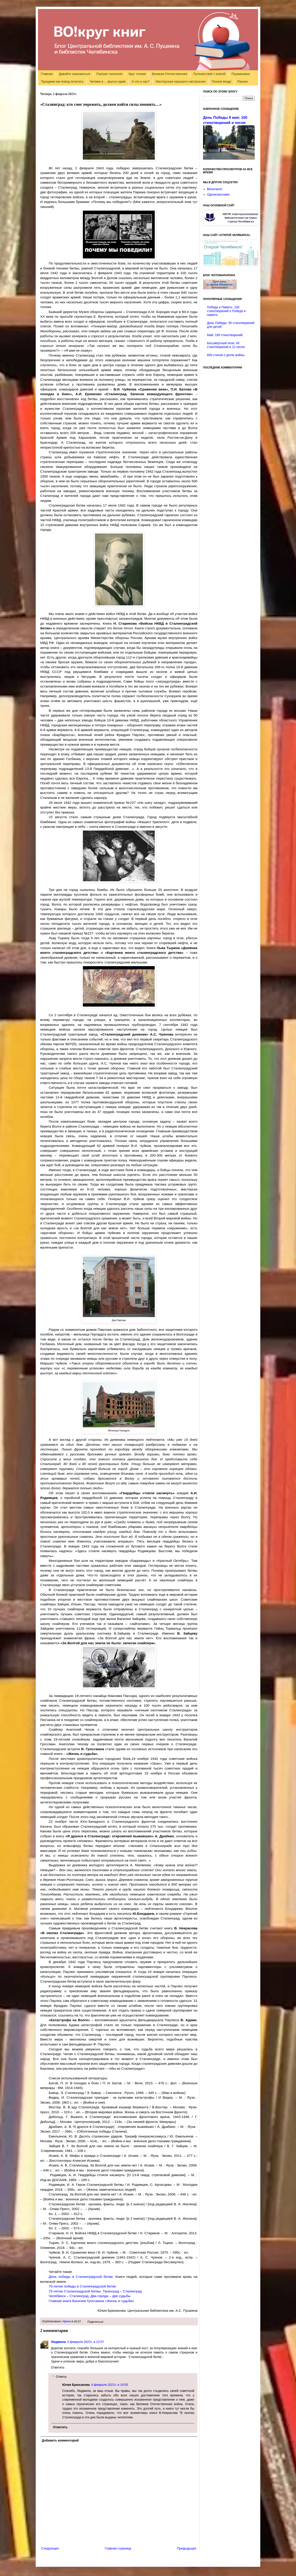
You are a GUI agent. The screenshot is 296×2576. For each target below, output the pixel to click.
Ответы (61, 2376)
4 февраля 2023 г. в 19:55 (109, 2384)
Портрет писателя (109, 74)
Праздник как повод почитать (62, 81)
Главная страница (118, 2548)
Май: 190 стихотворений (225, 335)
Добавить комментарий (60, 2440)
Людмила (58, 2342)
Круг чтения (137, 74)
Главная (47, 74)
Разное (242, 81)
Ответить (57, 2367)
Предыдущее (186, 2548)
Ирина (66, 2321)
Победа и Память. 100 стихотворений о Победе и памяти (226, 311)
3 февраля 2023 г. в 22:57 (85, 2342)
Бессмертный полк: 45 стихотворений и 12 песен (226, 345)
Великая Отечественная (169, 74)
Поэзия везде (221, 81)
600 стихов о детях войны (226, 355)
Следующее (50, 2548)
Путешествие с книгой (209, 74)
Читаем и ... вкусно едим (108, 81)
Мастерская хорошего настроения (180, 81)
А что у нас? (141, 81)
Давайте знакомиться (74, 74)
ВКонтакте (214, 189)
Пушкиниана (241, 74)
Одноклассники (218, 194)
